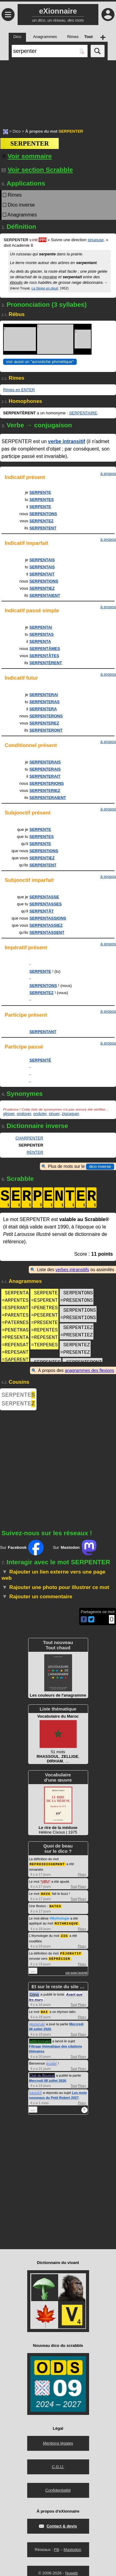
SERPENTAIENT (44, 595)
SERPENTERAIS (45, 762)
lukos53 (35, 2093)
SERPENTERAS (44, 701)
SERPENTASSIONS (47, 918)
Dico (17, 131)
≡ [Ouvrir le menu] (8, 14)
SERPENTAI (40, 627)
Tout (74, 1888)
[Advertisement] (58, 91)
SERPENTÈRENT (45, 662)
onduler (40, 1113)
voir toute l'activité (76, 1973)
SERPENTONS (43, 513)
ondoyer (24, 1113)
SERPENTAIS (42, 559)
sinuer (54, 1113)
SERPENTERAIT (44, 776)
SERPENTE (40, 492)
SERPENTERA (43, 709)
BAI (44, 2012)
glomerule (37, 2024)
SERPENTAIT (41, 574)
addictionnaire (40, 2041)
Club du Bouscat (42, 2075)
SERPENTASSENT (46, 932)
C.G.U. (58, 2466)
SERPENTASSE (44, 897)
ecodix (52, 2063)
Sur (22, 1550)
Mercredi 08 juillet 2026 (47, 2081)
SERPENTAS (41, 634)
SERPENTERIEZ (44, 790)
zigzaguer (70, 1113)
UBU (45, 1884)
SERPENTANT (42, 1031)
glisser (9, 1113)
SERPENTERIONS (46, 783)
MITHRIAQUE (66, 1924)
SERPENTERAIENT (47, 797)
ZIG (64, 1936)
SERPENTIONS (43, 581)
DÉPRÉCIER (59, 1959)
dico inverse (100, 1166)
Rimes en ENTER (19, 389)
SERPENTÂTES (44, 655)
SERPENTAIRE (83, 413)
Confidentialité (58, 2490)
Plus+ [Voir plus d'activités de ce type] (82, 1876)
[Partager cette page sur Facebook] (84, 1622)
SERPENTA (40, 641)
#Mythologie (59, 1920)
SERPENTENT (42, 528)
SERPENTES (41, 499)
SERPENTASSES (45, 904)
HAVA (45, 1895)
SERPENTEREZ (44, 723)
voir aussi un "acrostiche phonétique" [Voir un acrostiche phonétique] (40, 361)
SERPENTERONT (45, 730)
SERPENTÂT (41, 911)
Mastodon (72, 2549)
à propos (108, 473)
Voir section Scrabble (37, 169)
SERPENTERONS (46, 716)
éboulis (16, 282)
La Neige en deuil (45, 288)
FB (56, 2549)
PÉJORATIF (70, 1954)
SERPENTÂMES (44, 648)
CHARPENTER (29, 1138)
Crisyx (34, 1995)
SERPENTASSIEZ (45, 925)
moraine (50, 277)
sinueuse (96, 239)
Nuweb (71, 2573)
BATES (55, 1907)
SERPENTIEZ (42, 588)
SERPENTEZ (41, 521)
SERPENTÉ (40, 1060)
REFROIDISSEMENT (47, 1866)
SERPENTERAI (43, 694)
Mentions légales (58, 2443)
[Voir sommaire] (26, 156)
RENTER (35, 1152)
